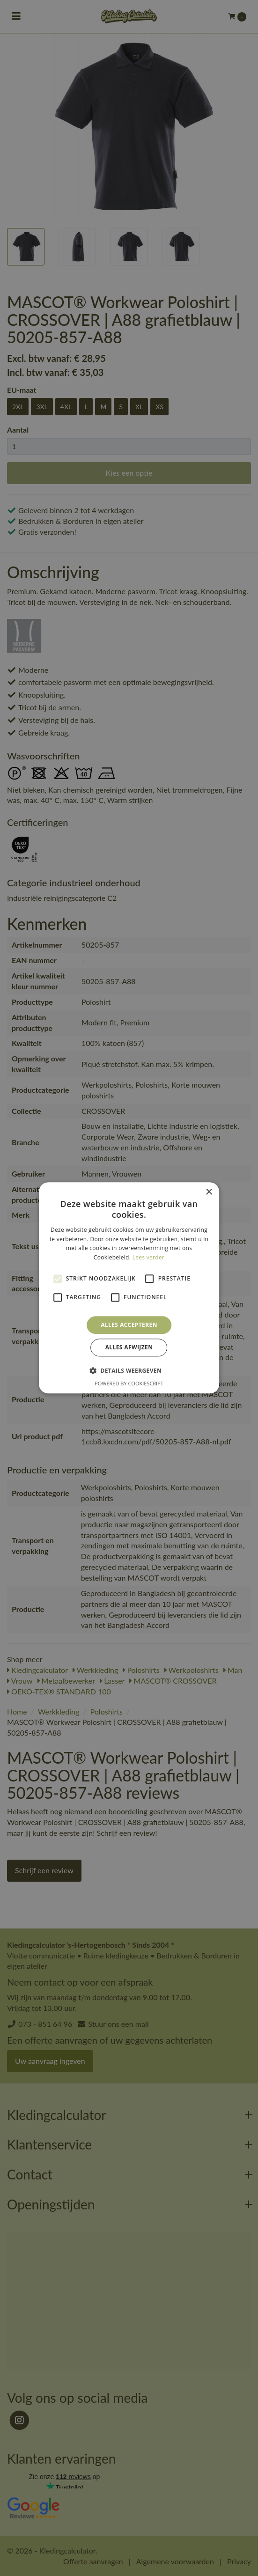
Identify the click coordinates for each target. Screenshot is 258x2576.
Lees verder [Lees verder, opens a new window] (149, 1257)
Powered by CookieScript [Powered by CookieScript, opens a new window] (129, 1383)
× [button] (208, 1192)
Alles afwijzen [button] (129, 1348)
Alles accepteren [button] (129, 1325)
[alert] (129, 1288)
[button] (129, 1371)
